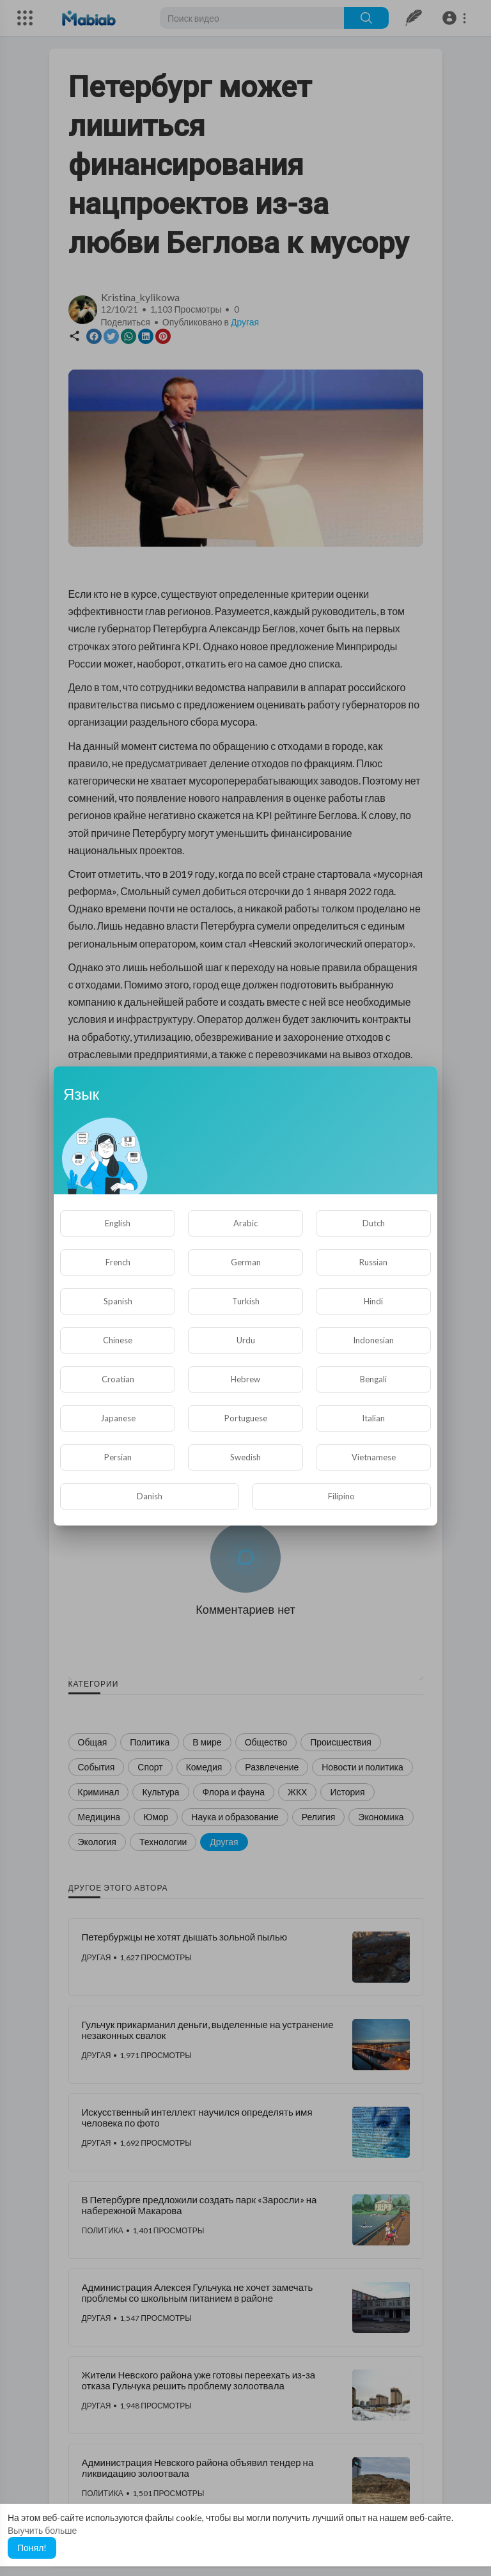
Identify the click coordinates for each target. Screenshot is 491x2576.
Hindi (373, 1301)
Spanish (118, 1301)
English (117, 1223)
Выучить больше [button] (42, 2530)
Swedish (245, 1457)
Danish (149, 1496)
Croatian (118, 1379)
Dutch (373, 1223)
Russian (373, 1262)
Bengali (373, 1379)
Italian (373, 1418)
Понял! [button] (32, 2547)
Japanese (118, 1418)
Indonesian (373, 1340)
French (117, 1262)
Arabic (245, 1223)
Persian (118, 1457)
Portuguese (245, 1418)
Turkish (246, 1301)
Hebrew (245, 1379)
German (246, 1262)
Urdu (246, 1340)
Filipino (341, 1496)
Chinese (117, 1340)
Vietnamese (374, 1457)
